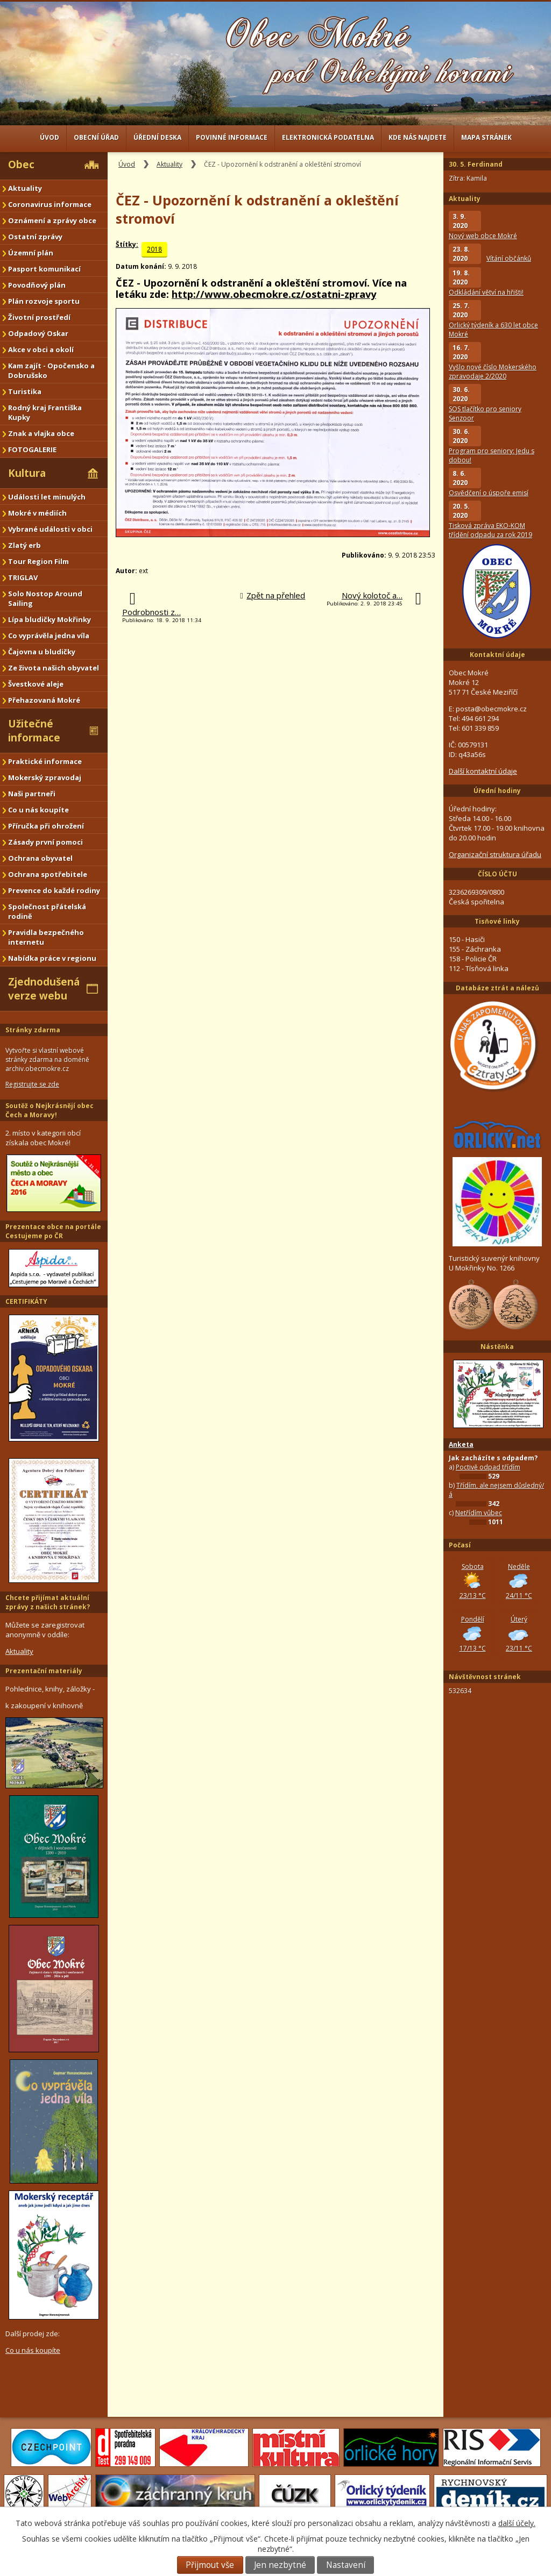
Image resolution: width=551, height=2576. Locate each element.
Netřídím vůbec (478, 1512)
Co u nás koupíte (38, 810)
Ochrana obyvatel (40, 858)
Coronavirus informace (49, 204)
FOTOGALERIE (32, 449)
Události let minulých (47, 497)
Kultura (27, 473)
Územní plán (30, 253)
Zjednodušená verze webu (44, 989)
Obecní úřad (96, 137)
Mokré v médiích (37, 513)
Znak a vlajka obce (41, 433)
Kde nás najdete (417, 137)
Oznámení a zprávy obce (52, 220)
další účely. (516, 2523)
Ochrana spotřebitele (47, 874)
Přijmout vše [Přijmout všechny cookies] (210, 2565)
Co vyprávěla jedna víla (48, 635)
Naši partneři (31, 793)
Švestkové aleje (35, 684)
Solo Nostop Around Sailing (45, 598)
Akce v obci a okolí (41, 349)
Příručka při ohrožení (46, 826)
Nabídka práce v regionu (52, 958)
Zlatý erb (24, 545)
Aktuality (169, 164)
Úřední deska (157, 137)
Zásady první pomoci (45, 842)
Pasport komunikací (44, 269)
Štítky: (127, 244)
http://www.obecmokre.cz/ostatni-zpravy (274, 294)
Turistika (24, 391)
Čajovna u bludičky (41, 652)
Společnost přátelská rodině (47, 911)
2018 (154, 249)
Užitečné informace (34, 731)
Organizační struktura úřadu (495, 854)
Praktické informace (45, 761)
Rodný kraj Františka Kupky (45, 412)
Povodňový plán (37, 285)
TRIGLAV (23, 577)
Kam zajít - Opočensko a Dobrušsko (51, 370)
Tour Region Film (38, 561)
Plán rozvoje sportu (44, 301)
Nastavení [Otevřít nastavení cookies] (345, 2565)
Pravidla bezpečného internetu (46, 937)
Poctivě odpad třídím (488, 1467)
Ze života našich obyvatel (53, 668)
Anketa (461, 1444)
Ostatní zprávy (35, 236)
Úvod (49, 137)
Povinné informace (231, 137)
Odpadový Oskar (38, 333)
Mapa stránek (486, 137)
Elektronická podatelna (328, 137)
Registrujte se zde (32, 1084)
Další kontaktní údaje (483, 771)
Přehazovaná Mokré (44, 700)
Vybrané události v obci (50, 529)
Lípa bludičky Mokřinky (49, 619)
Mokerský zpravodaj (44, 777)
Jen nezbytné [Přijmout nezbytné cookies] (280, 2565)
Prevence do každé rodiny (54, 890)
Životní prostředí (39, 317)
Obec (21, 165)
